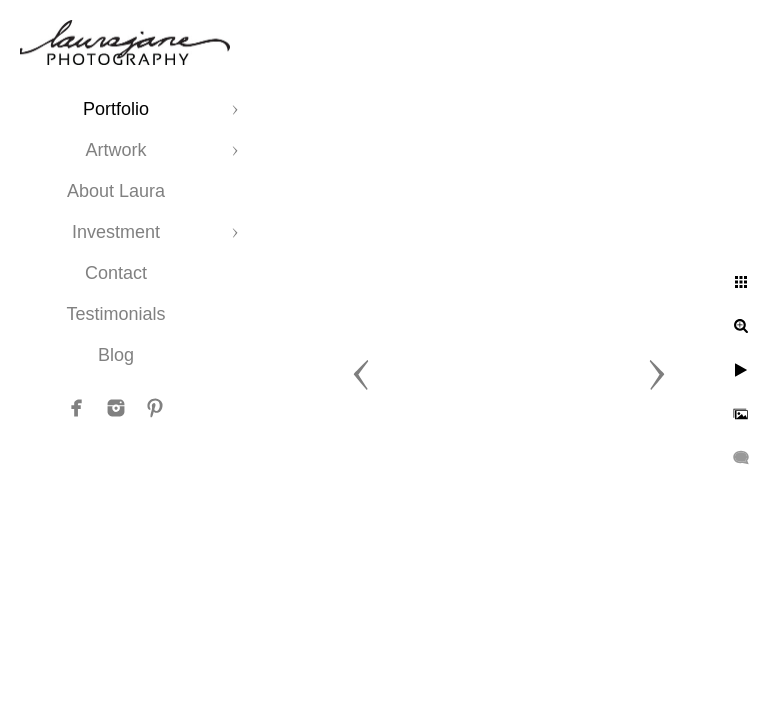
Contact (116, 273)
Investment (116, 232)
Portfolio (116, 109)
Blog (116, 355)
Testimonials (115, 314)
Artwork (115, 150)
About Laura (116, 191)
